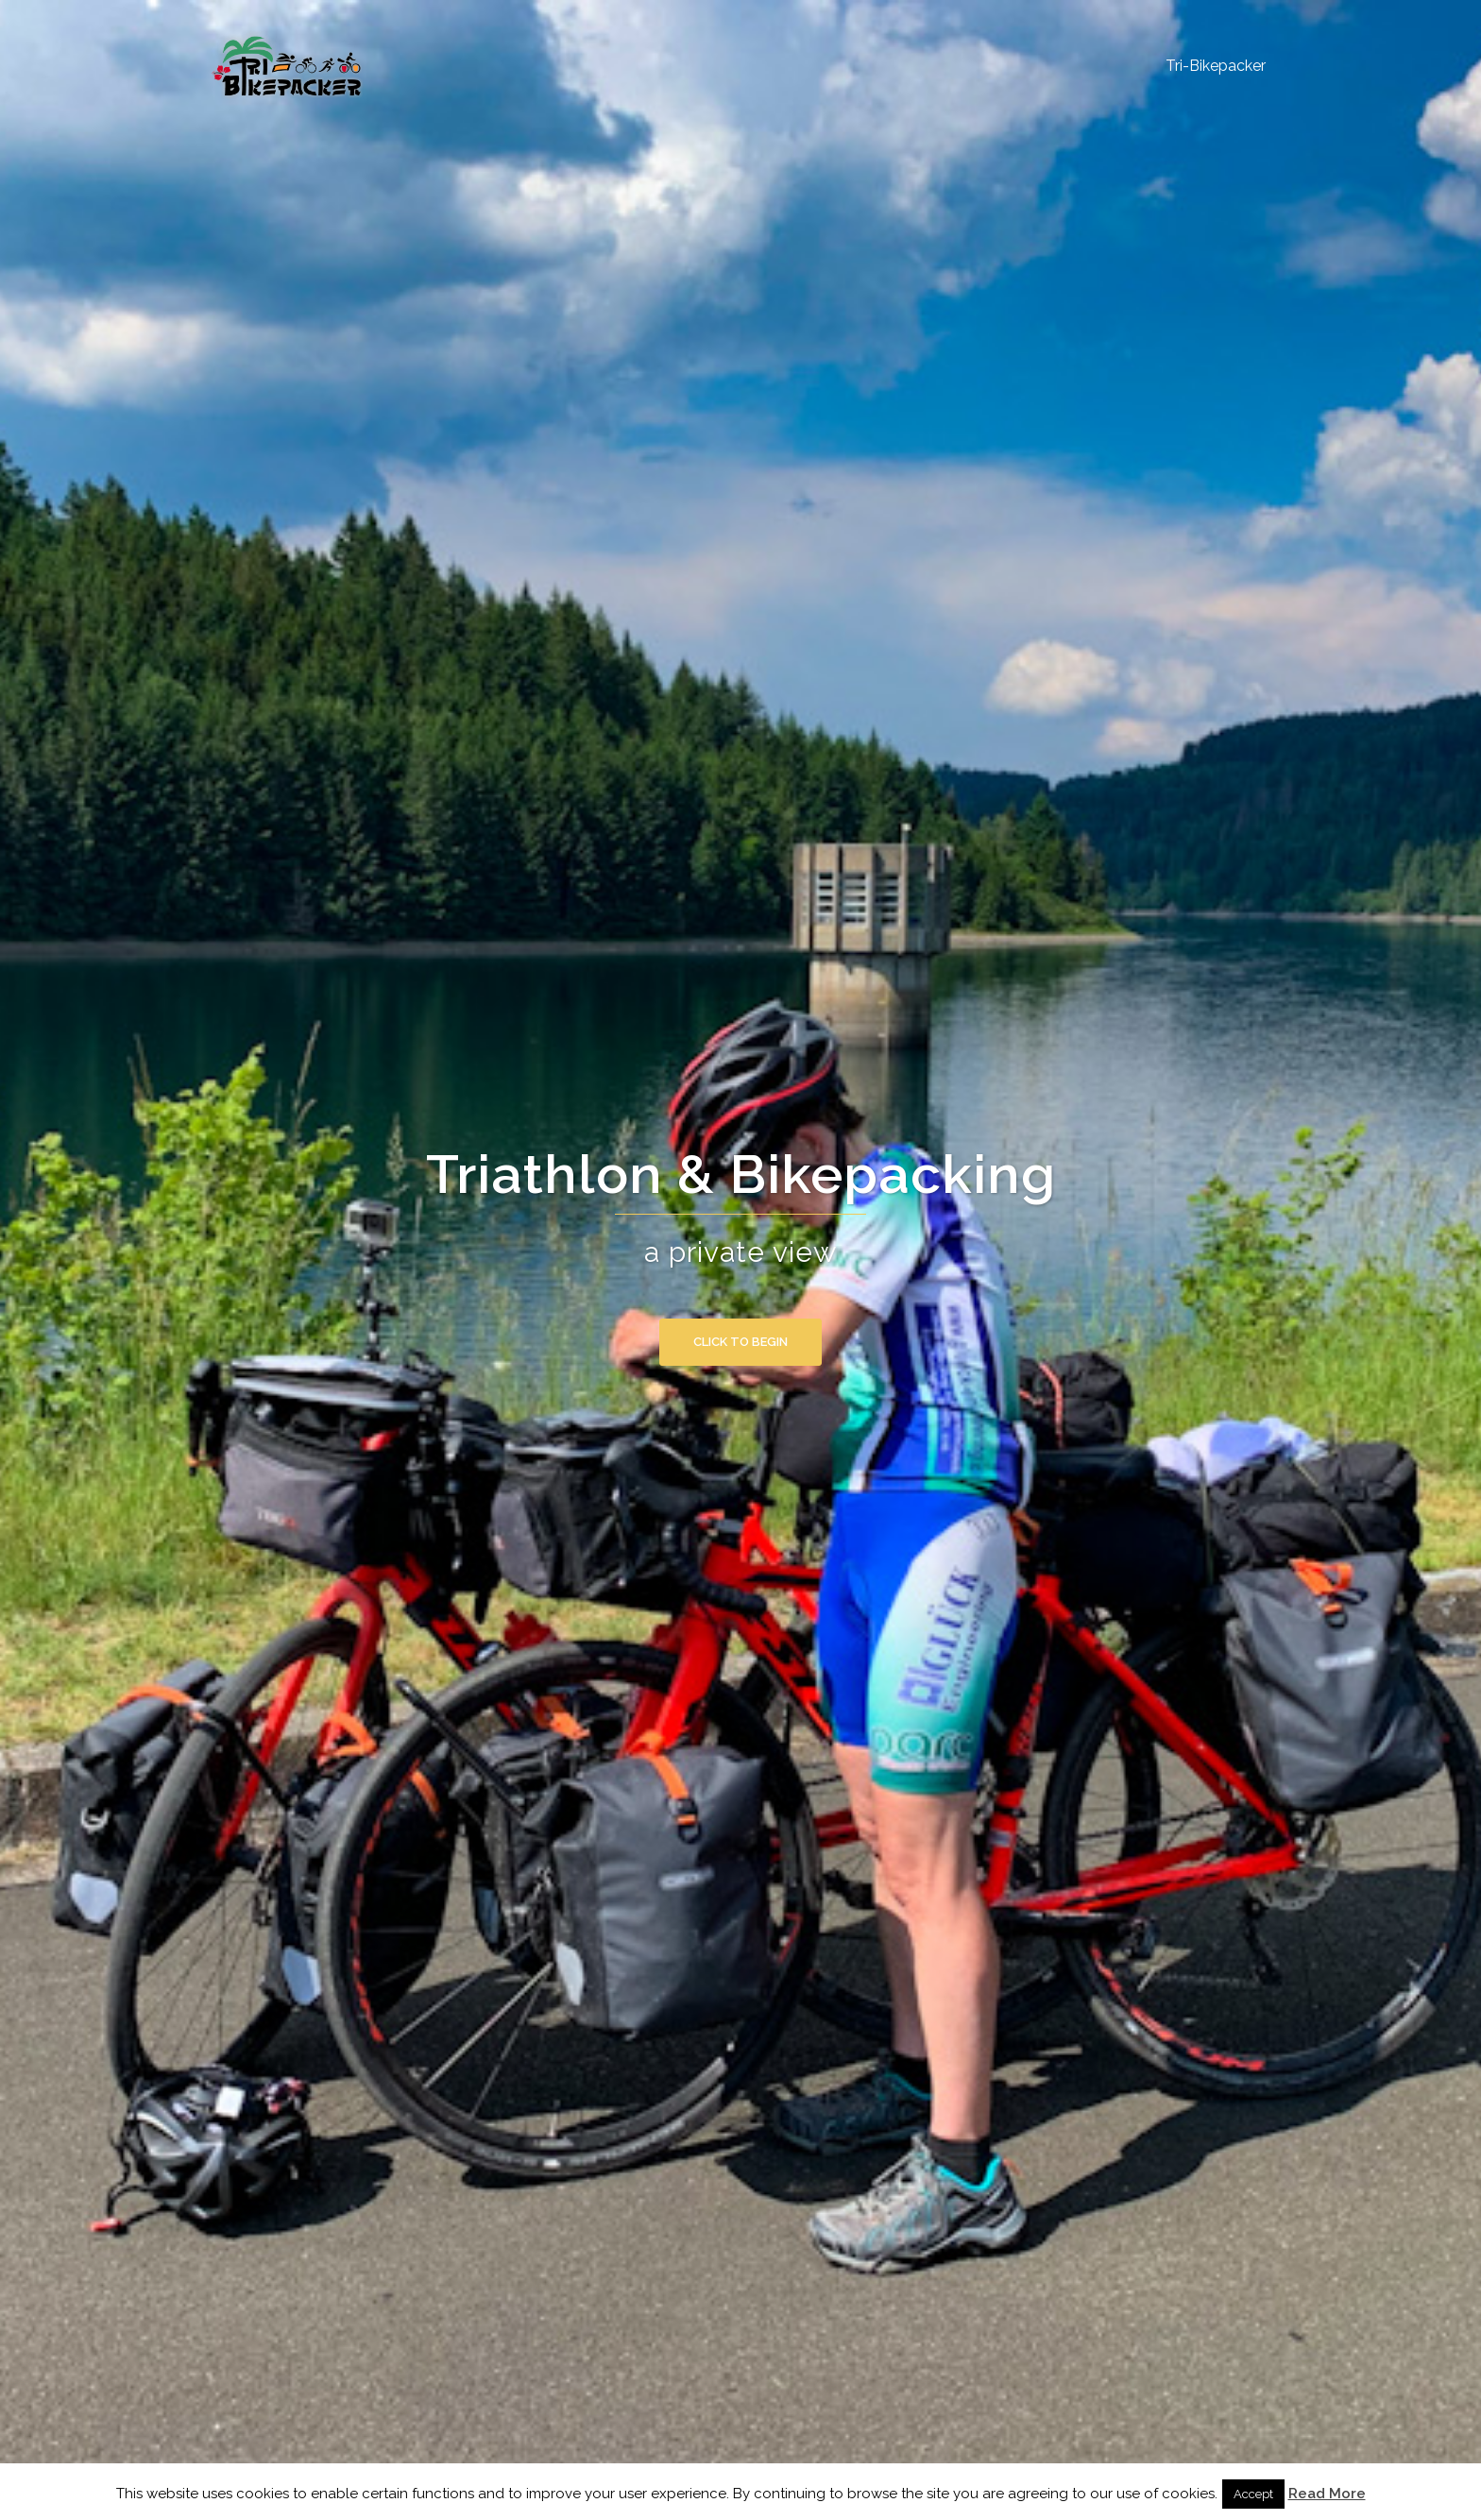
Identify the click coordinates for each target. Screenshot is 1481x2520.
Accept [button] (1253, 2494)
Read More (1327, 2493)
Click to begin (740, 1342)
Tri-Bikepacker (1216, 66)
